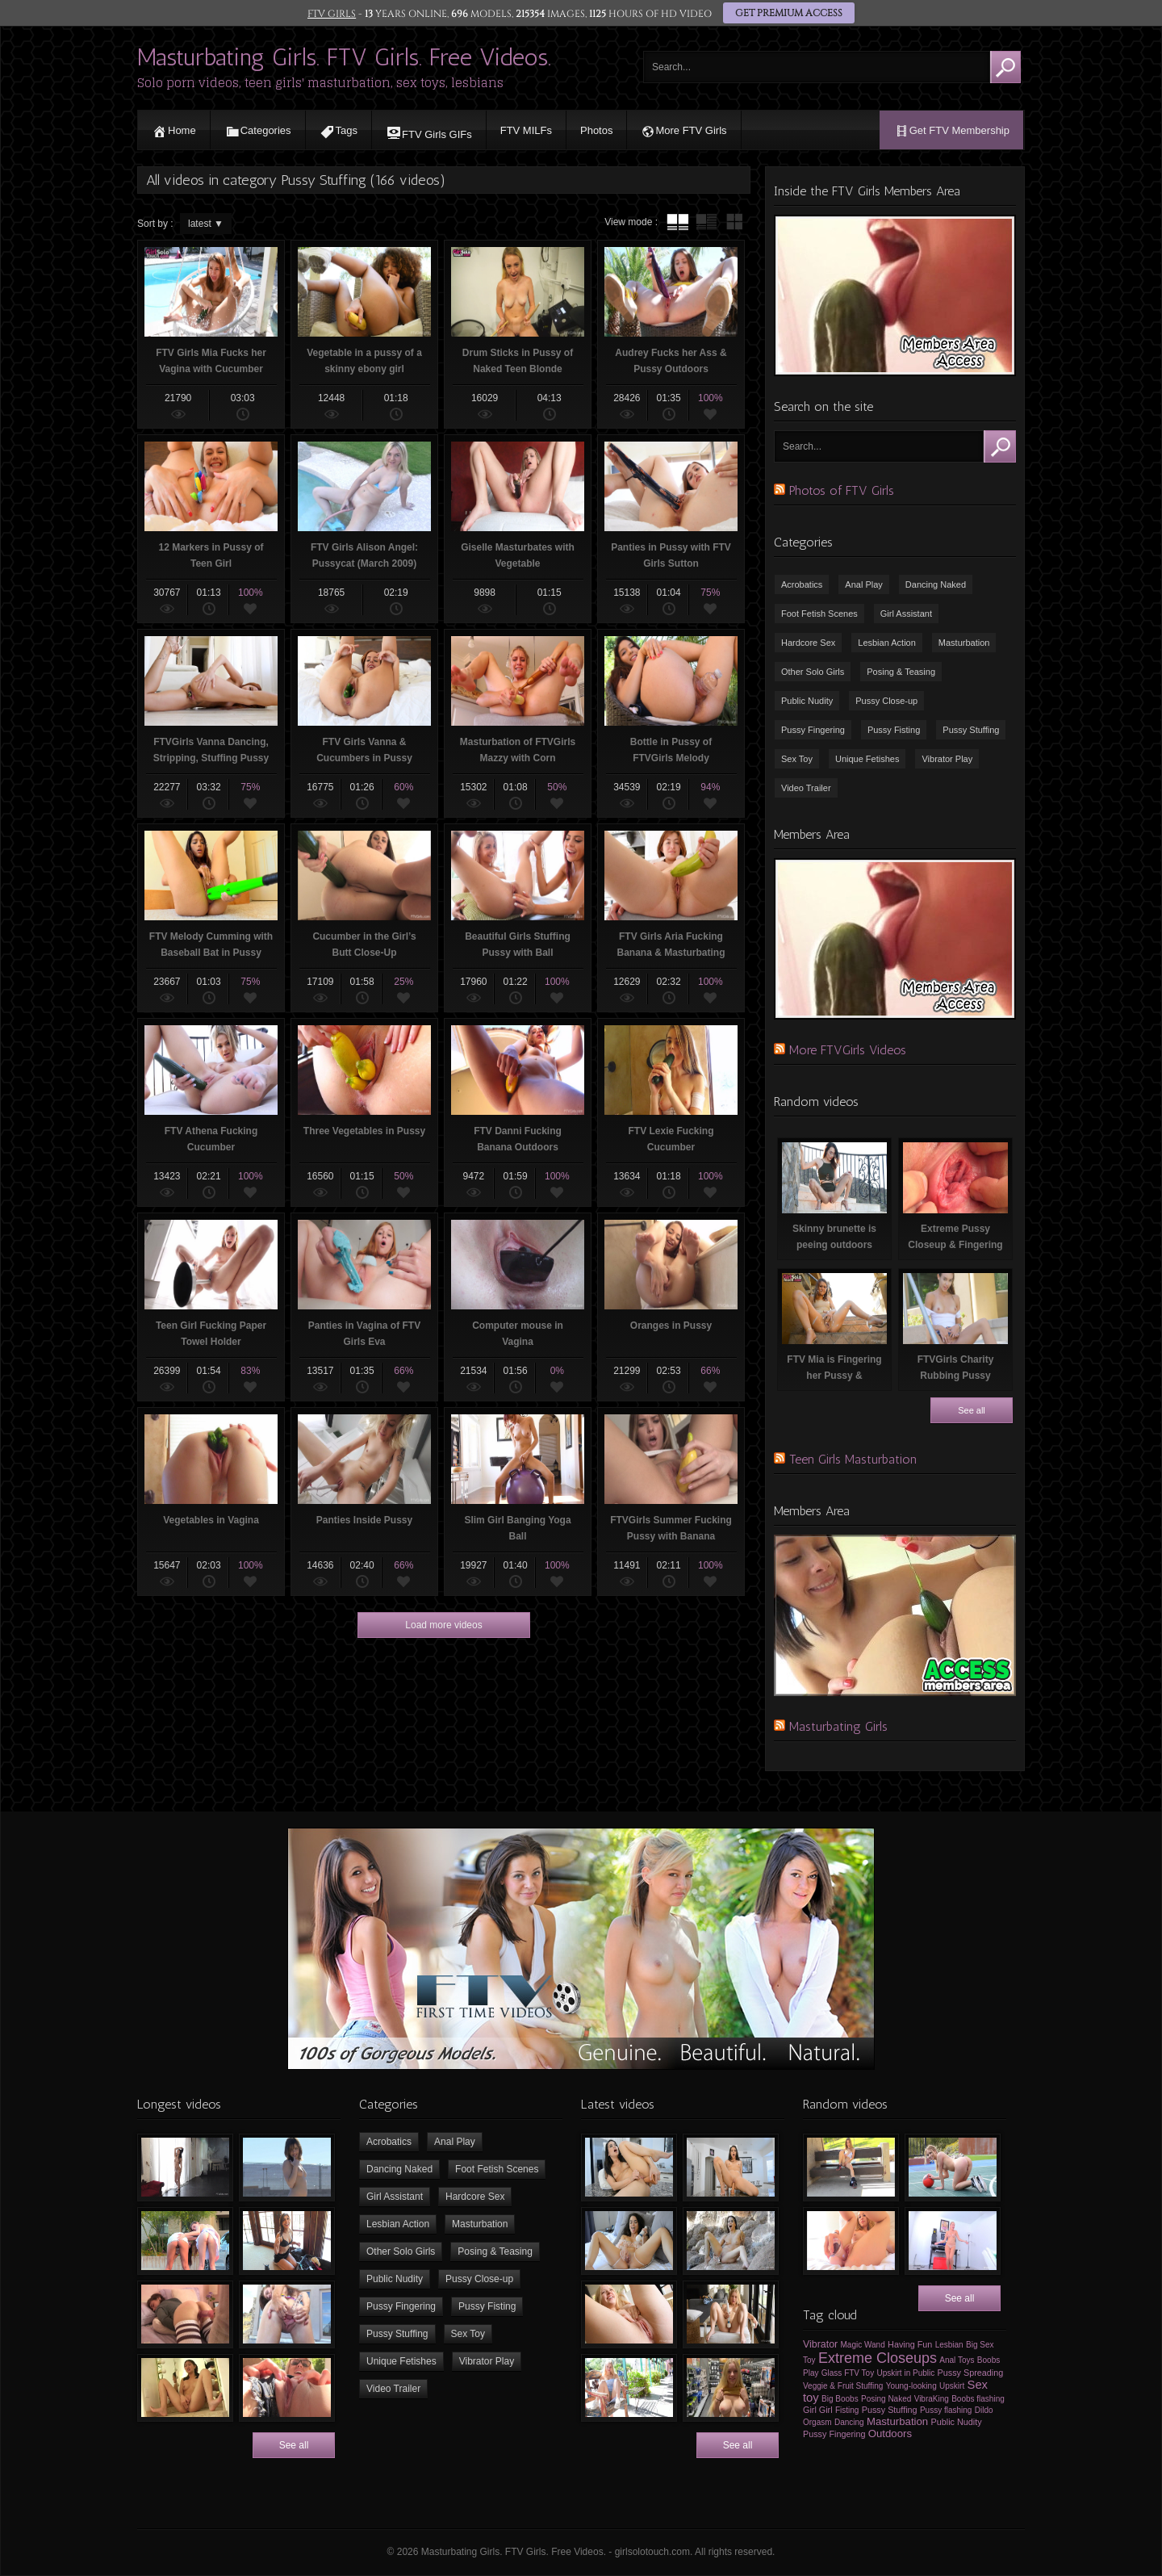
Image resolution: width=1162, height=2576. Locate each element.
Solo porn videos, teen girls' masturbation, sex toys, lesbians (320, 83)
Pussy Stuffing (971, 730)
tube (678, 222)
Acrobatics (801, 584)
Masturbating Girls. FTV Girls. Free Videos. (344, 57)
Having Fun (910, 2344)
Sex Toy (797, 759)
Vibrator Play (947, 759)
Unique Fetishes (867, 759)
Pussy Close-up (886, 701)
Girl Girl (818, 2410)
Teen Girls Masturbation (853, 1459)
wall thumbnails (734, 222)
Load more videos (443, 1625)
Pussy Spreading (971, 2372)
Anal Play (863, 584)
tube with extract (706, 222)
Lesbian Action (887, 642)
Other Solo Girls (812, 671)
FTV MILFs (526, 130)
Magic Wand (863, 2344)
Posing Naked (886, 2398)
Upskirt (951, 2385)
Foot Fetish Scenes (819, 613)
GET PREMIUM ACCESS (788, 13)
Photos (596, 130)
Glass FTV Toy (847, 2373)
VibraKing (931, 2398)
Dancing (849, 2422)
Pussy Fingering (813, 730)
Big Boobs (840, 2398)
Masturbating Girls (838, 1726)
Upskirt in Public (906, 2373)
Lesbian (949, 2344)
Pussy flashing (946, 2410)
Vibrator (820, 2344)
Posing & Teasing (901, 671)
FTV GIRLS (331, 13)
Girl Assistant (906, 613)
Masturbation (964, 642)
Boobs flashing (978, 2398)
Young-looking (911, 2385)
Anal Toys (956, 2360)
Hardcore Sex (808, 642)
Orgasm (817, 2422)
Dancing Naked (935, 584)
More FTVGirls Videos (847, 1050)
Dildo (984, 2410)
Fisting (847, 2410)
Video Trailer (806, 788)
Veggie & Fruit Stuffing (843, 2385)
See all (971, 1410)
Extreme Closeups (877, 2358)
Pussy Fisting (893, 730)
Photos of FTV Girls (841, 490)
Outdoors (890, 2433)
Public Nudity (807, 701)
